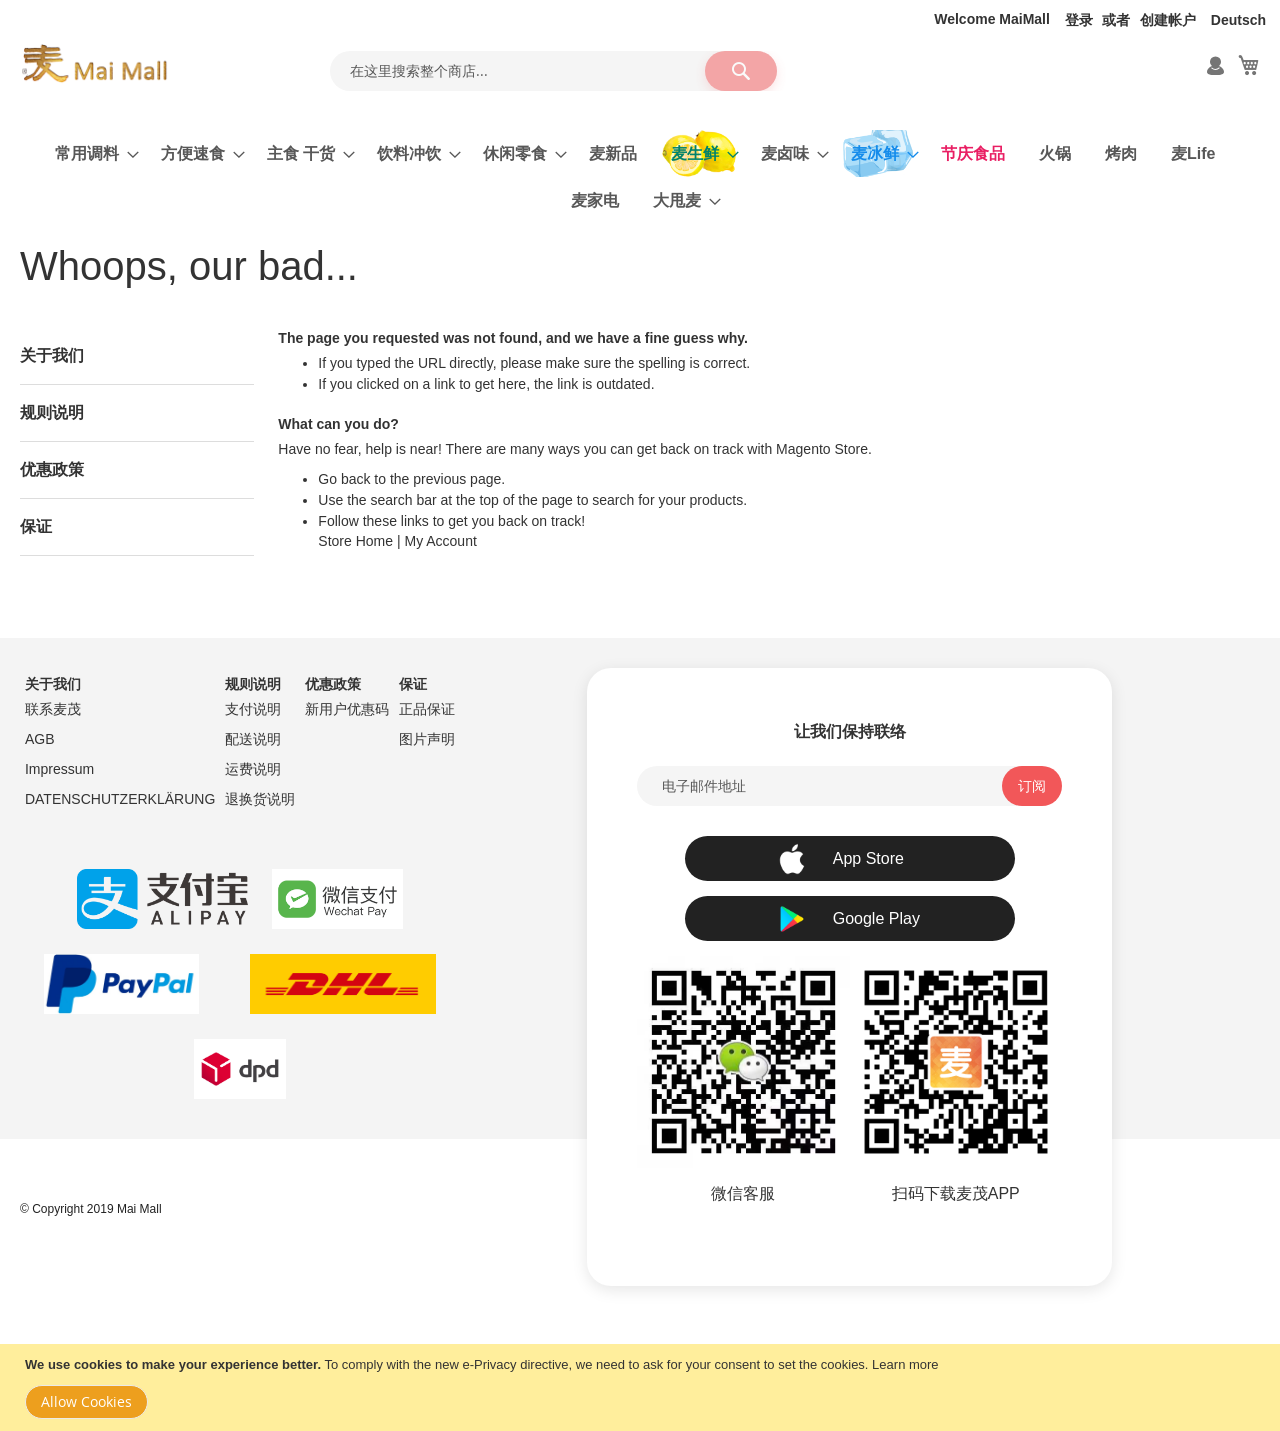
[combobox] (553, 71)
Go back (344, 479)
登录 (1079, 20)
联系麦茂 (53, 709)
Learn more (905, 1364)
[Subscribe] (1032, 786)
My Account (440, 541)
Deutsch (1238, 20)
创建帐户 (1168, 20)
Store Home (355, 541)
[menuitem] (91, 153)
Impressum (59, 769)
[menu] (640, 177)
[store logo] (94, 64)
